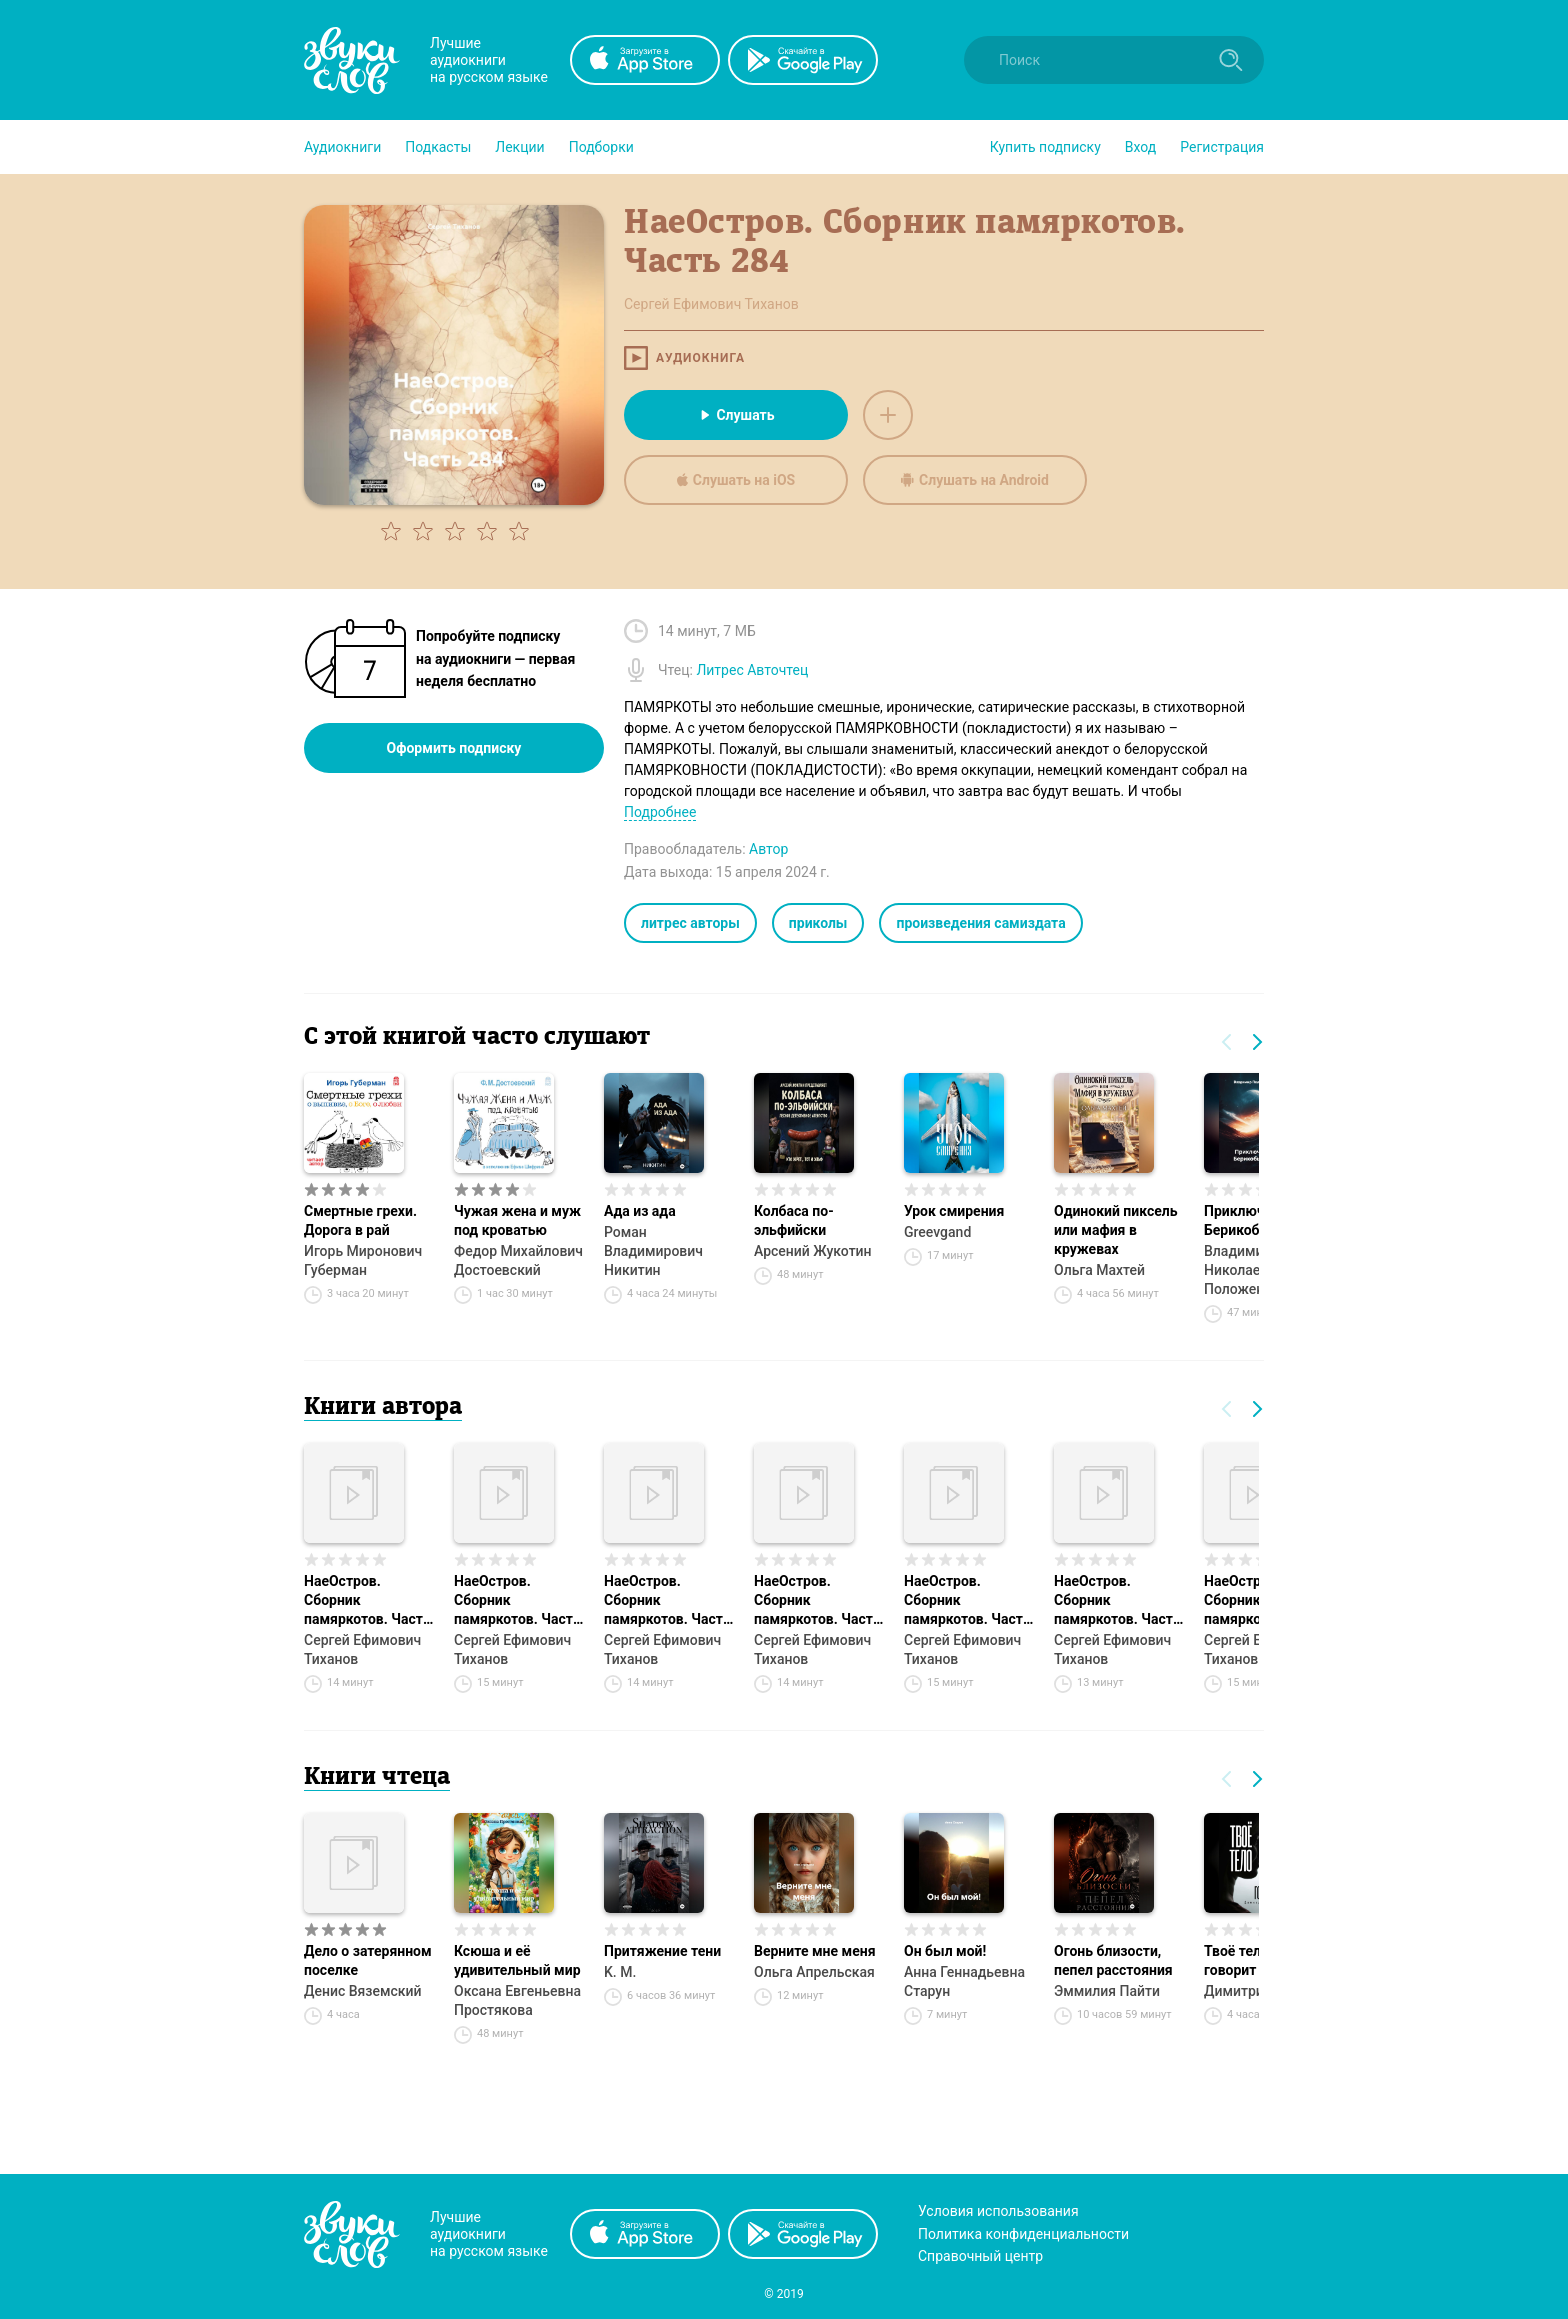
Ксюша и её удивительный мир (517, 1960)
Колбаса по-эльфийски (794, 1220)
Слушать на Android (975, 480)
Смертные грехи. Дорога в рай (360, 1220)
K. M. (620, 1972)
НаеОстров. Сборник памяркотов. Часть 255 (367, 1601)
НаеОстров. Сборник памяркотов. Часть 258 (667, 1601)
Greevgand (937, 1232)
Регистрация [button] (1222, 147)
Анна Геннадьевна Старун (964, 1981)
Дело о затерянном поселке (368, 1960)
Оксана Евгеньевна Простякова (517, 2000)
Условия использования (998, 2211)
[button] (342, 147)
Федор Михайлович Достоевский (518, 1260)
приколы (818, 923)
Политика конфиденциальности (1023, 2234)
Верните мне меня (814, 1951)
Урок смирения (954, 1211)
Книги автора (383, 1408)
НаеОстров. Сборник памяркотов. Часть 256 (967, 1601)
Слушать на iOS (736, 480)
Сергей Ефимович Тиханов (362, 1649)
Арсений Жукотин (813, 1251)
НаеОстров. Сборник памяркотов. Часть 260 (817, 1601)
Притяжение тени (662, 1951)
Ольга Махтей (1099, 1270)
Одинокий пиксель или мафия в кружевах (1116, 1230)
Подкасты (438, 147)
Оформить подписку (454, 748)
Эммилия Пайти (1107, 1991)
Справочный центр (980, 2256)
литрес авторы (690, 923)
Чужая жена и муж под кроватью (517, 1220)
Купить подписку (1045, 147)
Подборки (601, 147)
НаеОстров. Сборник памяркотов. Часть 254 (1117, 1601)
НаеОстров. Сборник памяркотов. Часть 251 (517, 1601)
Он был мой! (945, 1951)
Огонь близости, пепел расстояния (1113, 1960)
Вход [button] (1140, 147)
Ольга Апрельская (814, 1972)
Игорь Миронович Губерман (363, 1260)
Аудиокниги (342, 147)
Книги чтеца (377, 1778)
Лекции (519, 147)
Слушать (735, 415)
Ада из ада (640, 1211)
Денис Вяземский (363, 1991)
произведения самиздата (980, 923)
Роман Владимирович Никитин (653, 1251)
